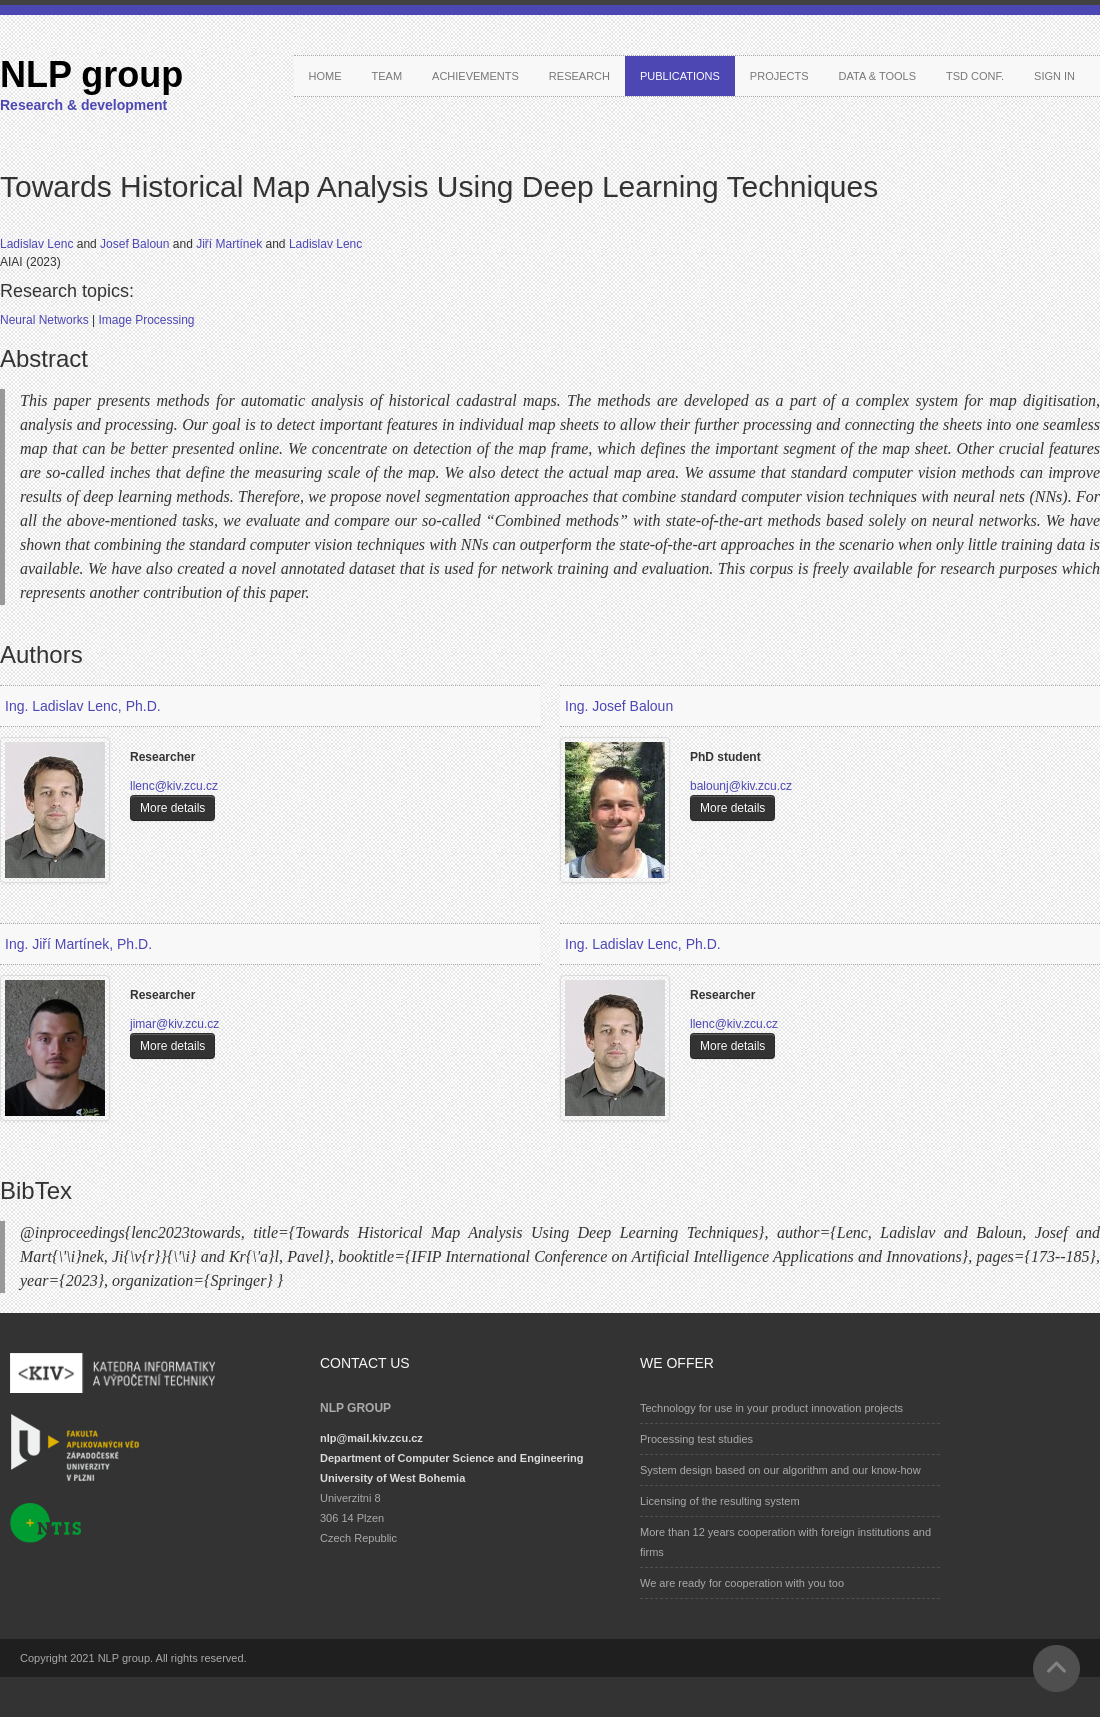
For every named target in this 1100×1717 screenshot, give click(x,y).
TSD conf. (975, 76)
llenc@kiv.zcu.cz (174, 786)
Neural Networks (46, 320)
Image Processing (146, 320)
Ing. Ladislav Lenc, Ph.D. (83, 706)
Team (387, 76)
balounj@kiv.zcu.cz (741, 786)
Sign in (1054, 76)
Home (325, 76)
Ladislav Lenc (38, 244)
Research (579, 76)
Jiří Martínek (230, 244)
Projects (779, 76)
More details (172, 808)
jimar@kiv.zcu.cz (174, 1024)
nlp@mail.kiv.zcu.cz (371, 1438)
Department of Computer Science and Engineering (451, 1458)
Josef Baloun (136, 244)
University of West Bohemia (392, 1478)
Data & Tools (877, 76)
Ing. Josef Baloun (619, 706)
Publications (680, 76)
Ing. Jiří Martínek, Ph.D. (78, 944)
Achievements (475, 76)
